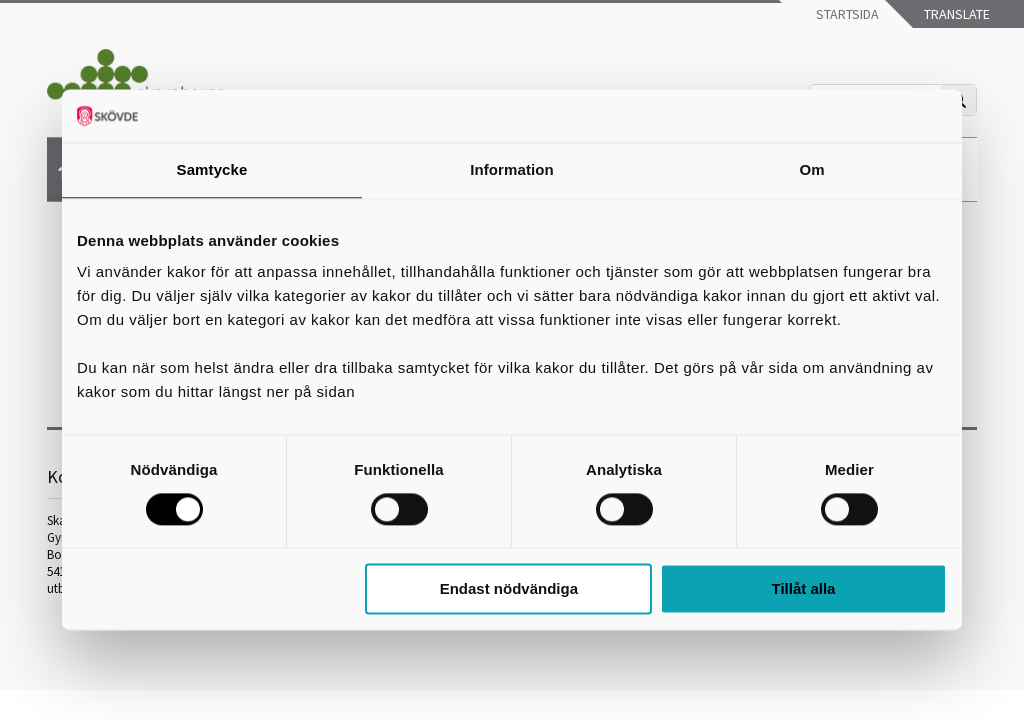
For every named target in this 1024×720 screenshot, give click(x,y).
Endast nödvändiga (509, 589)
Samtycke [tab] (212, 169)
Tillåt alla (803, 589)
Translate (955, 14)
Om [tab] (811, 169)
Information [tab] (512, 169)
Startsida (846, 14)
